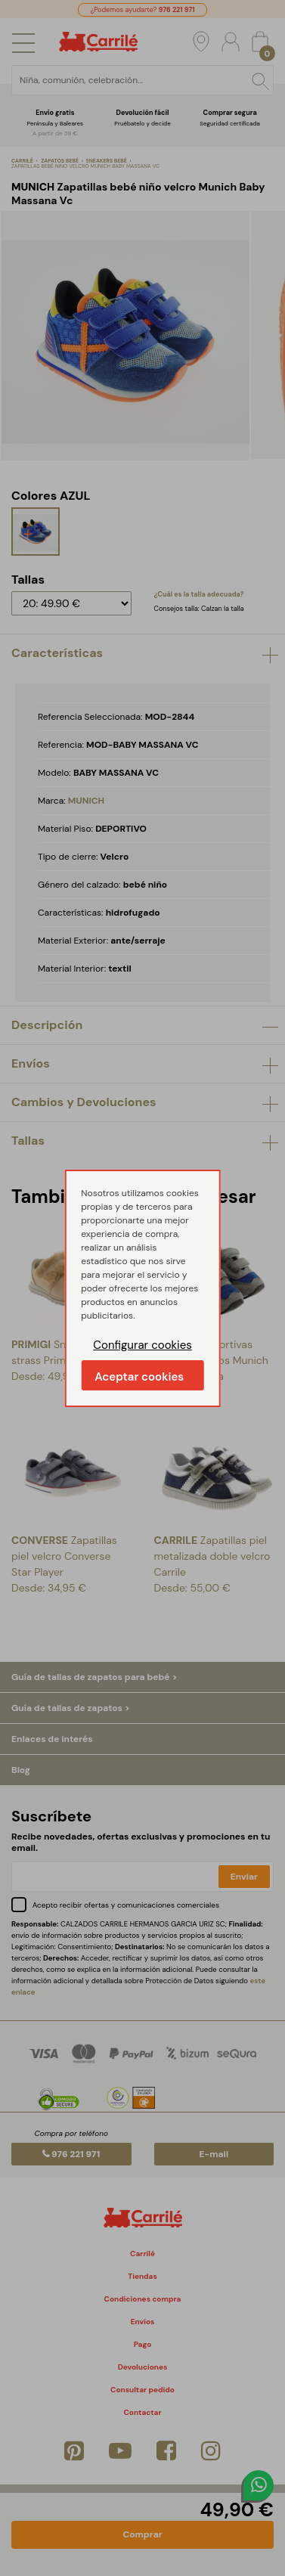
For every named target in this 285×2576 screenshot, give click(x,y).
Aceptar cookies (139, 1376)
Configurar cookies (142, 1345)
